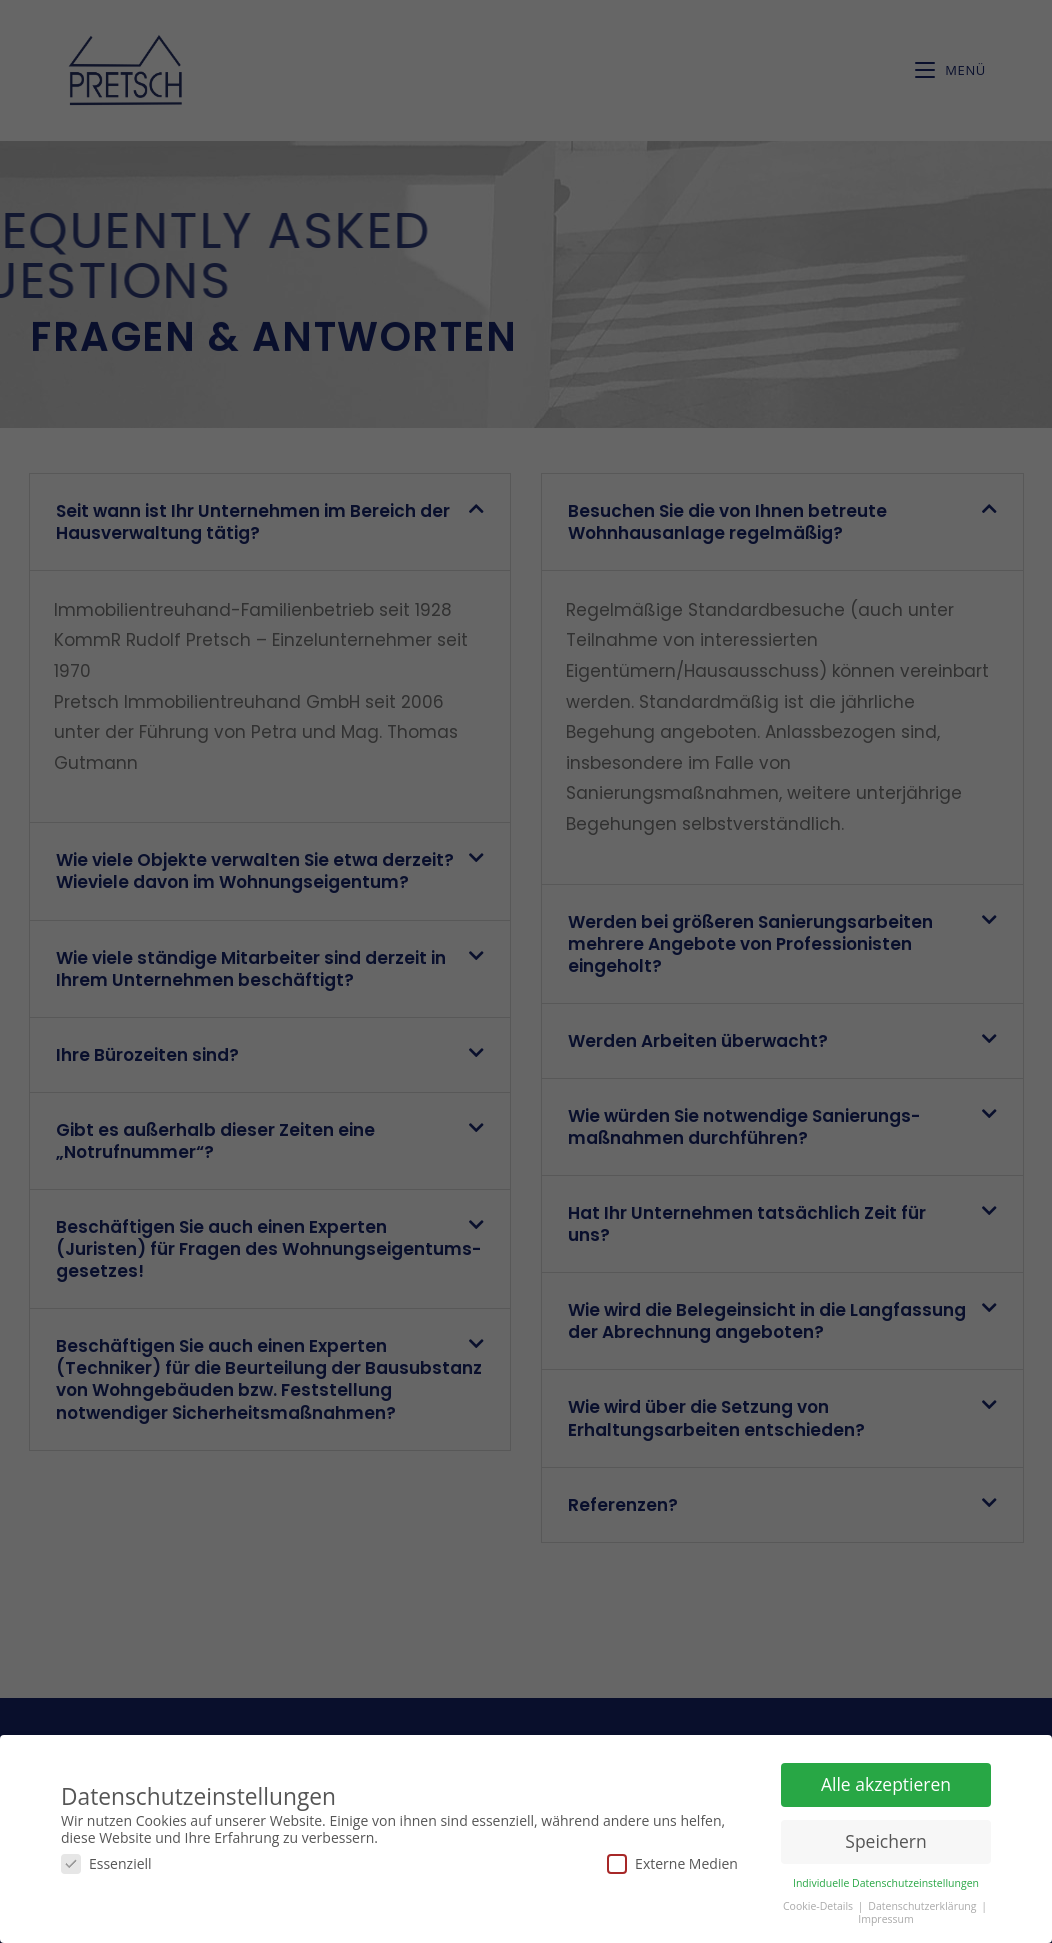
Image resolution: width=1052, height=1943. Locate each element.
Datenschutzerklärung (923, 1903)
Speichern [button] (885, 1838)
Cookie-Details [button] (819, 1903)
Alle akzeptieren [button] (886, 1781)
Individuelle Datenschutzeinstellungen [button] (886, 1880)
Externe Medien (672, 1860)
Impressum (885, 1916)
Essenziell (106, 1860)
